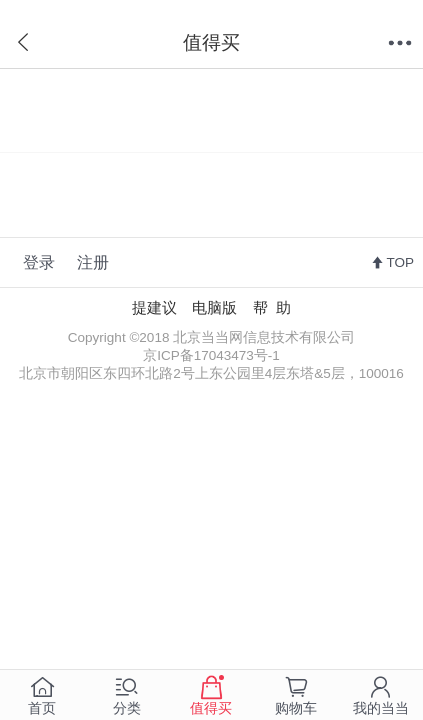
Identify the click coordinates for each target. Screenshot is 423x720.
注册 (93, 262)
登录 (39, 262)
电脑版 (214, 308)
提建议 (154, 308)
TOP (400, 262)
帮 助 (272, 308)
